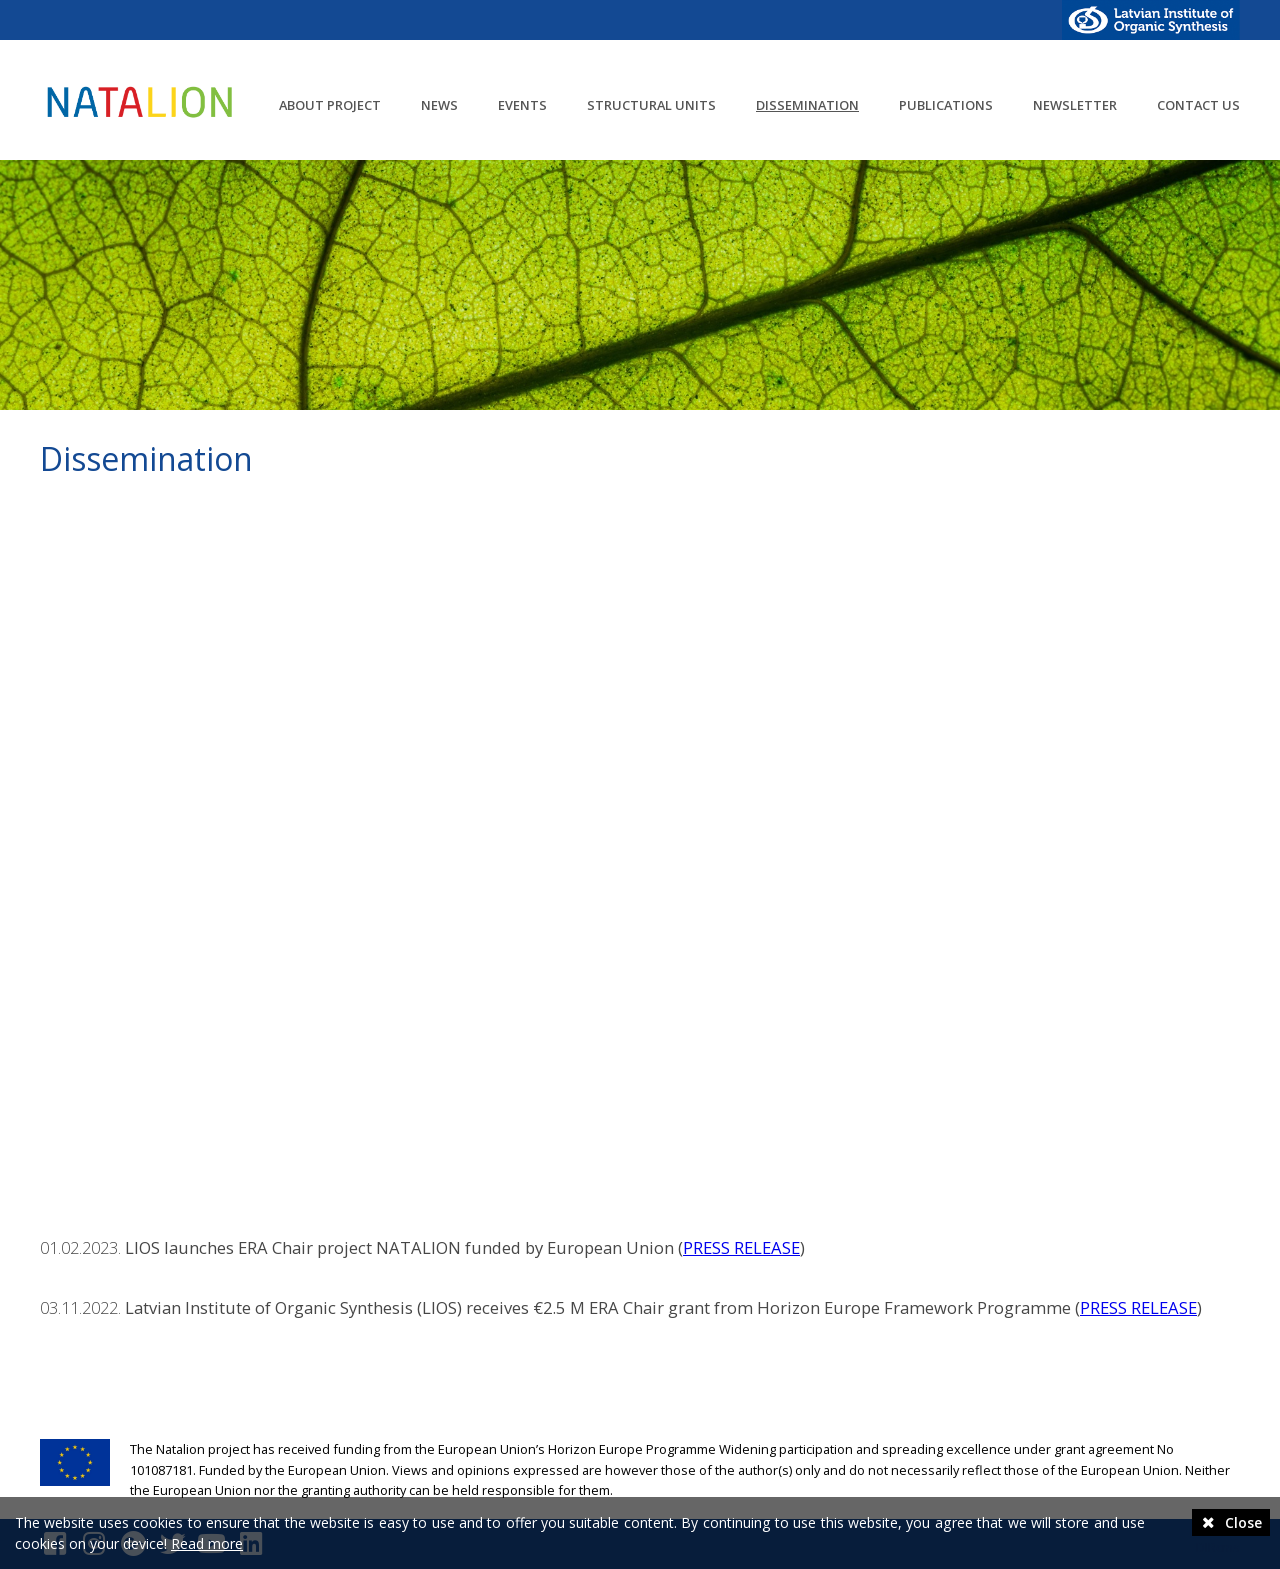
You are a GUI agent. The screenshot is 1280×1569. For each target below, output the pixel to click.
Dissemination (807, 105)
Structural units (651, 105)
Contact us (1198, 105)
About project (330, 105)
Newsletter (1075, 105)
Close (1231, 1522)
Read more (207, 1543)
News (439, 105)
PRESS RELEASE (741, 1247)
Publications (946, 105)
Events (522, 105)
